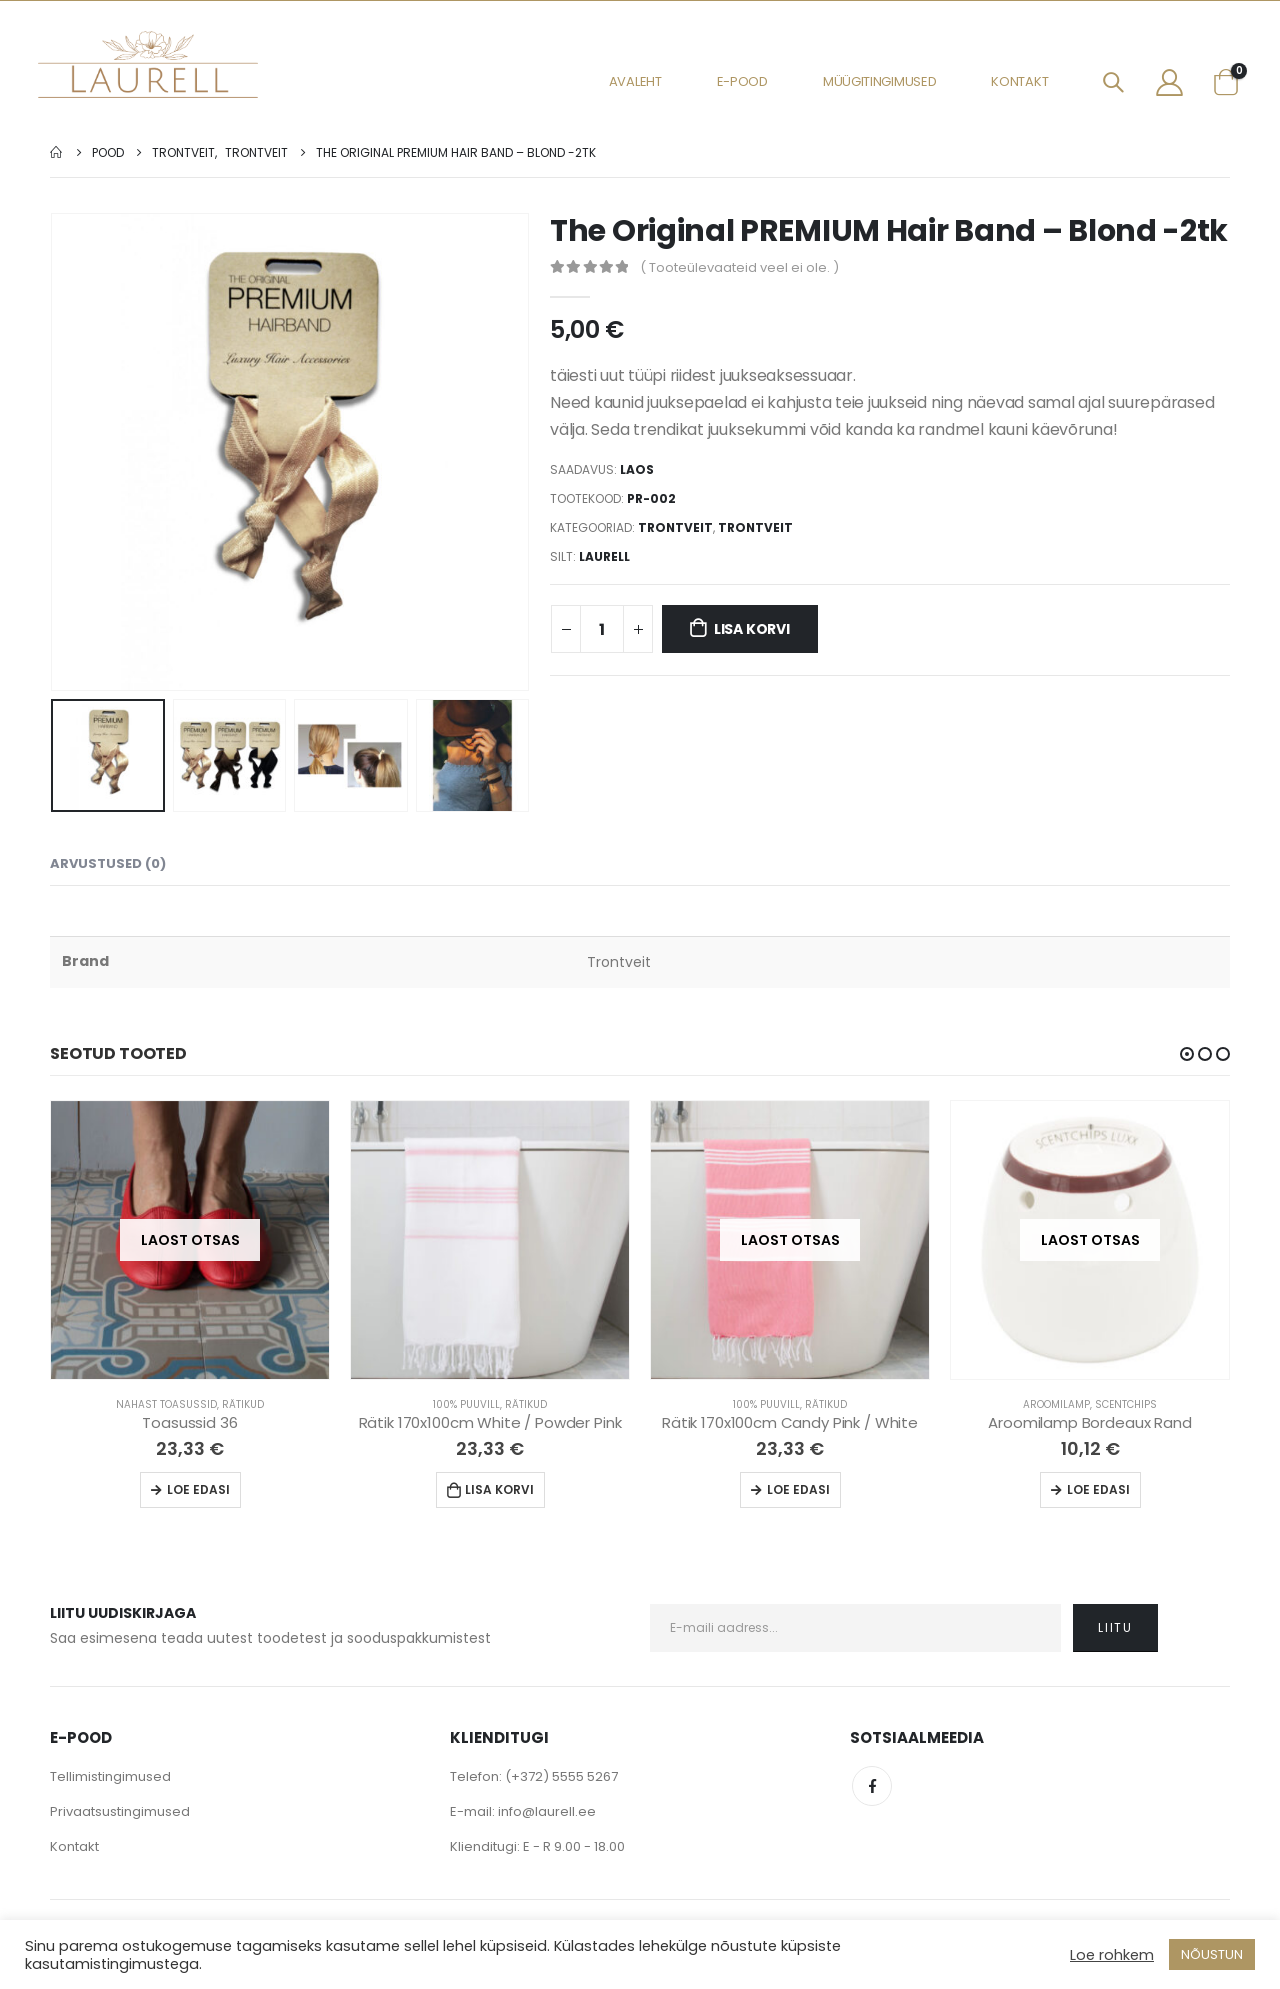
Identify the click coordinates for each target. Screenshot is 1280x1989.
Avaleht (635, 81)
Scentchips (1126, 1404)
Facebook (872, 1786)
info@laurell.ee (547, 1811)
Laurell (604, 556)
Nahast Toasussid (166, 1404)
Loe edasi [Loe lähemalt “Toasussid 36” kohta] (198, 1489)
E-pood (742, 81)
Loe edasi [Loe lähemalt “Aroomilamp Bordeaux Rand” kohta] (1098, 1489)
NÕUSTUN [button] (1212, 1954)
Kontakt (1019, 81)
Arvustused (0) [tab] (108, 863)
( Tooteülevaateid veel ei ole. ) (739, 267)
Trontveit (675, 527)
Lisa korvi (752, 629)
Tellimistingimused (110, 1776)
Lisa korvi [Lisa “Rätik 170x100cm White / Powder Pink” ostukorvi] (499, 1489)
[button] (1187, 1054)
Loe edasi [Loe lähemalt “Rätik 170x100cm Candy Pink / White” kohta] (798, 1489)
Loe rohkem (1112, 1955)
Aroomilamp (1056, 1404)
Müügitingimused (880, 81)
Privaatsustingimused (120, 1811)
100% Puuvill (466, 1404)
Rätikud (243, 1404)
